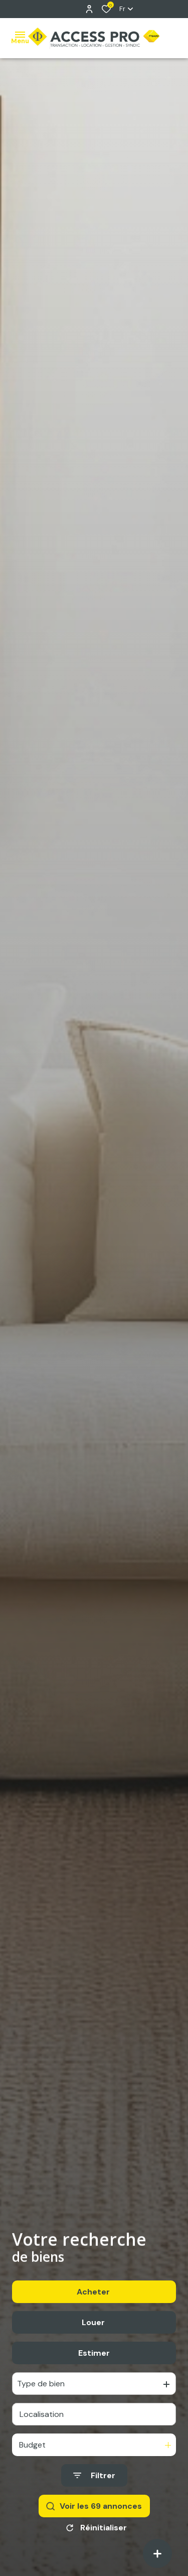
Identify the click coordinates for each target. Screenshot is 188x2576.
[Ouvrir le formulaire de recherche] (94, 2483)
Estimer (94, 2360)
